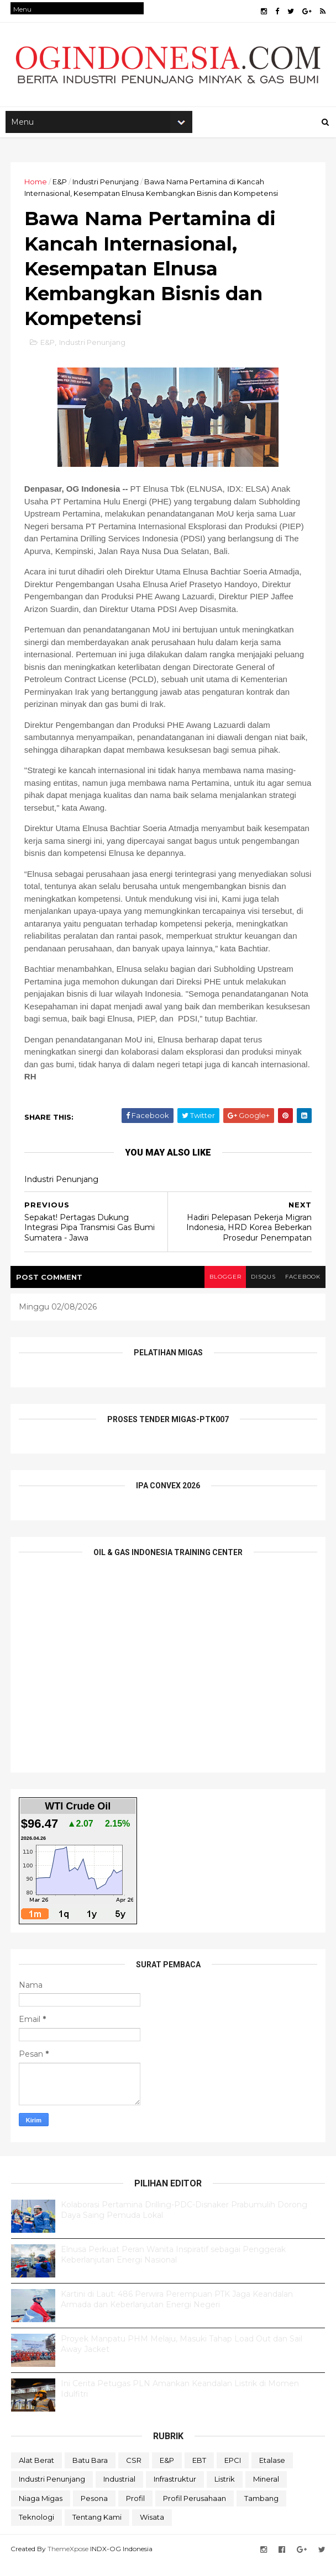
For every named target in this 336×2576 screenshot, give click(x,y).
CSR (133, 2472)
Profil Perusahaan (194, 2510)
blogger (220, 1288)
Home (36, 186)
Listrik (224, 2491)
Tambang (261, 2510)
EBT (199, 2472)
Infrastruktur (175, 2491)
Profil (135, 2510)
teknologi (36, 2529)
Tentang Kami (97, 2529)
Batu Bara (90, 2472)
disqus (260, 1288)
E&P (60, 186)
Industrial (119, 2491)
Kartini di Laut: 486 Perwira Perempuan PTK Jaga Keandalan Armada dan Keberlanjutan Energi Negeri (177, 2311)
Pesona (94, 2510)
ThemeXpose (68, 2561)
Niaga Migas (40, 2510)
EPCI (232, 2472)
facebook (301, 1288)
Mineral (266, 2491)
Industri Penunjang (106, 186)
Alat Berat (36, 2472)
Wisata (152, 2529)
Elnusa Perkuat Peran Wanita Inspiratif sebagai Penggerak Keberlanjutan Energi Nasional (173, 2266)
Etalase (272, 2472)
